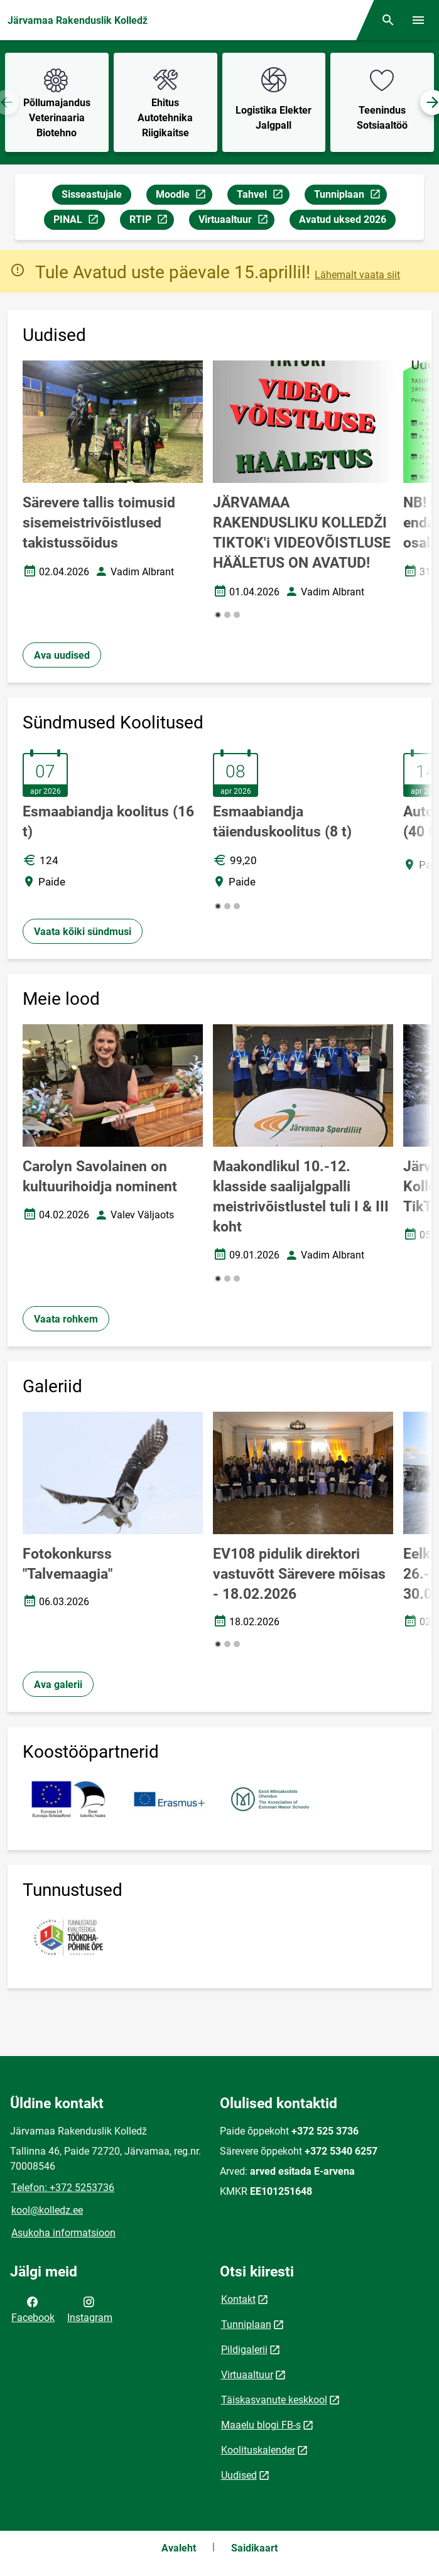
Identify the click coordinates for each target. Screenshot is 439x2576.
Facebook (33, 2308)
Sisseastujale (92, 194)
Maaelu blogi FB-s (261, 2425)
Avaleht (178, 2548)
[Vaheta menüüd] (418, 20)
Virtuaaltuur (236, 221)
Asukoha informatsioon (63, 2233)
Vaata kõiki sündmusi (82, 932)
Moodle (183, 196)
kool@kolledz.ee (47, 2210)
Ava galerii (58, 1685)
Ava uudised (62, 655)
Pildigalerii (244, 2350)
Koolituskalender (258, 2450)
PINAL (79, 221)
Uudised (239, 2475)
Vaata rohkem (66, 1319)
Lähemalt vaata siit (357, 275)
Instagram (89, 2308)
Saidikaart (254, 2548)
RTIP (151, 221)
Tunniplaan (350, 196)
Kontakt (238, 2299)
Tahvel (263, 196)
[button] (218, 615)
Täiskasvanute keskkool (274, 2400)
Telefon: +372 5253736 (62, 2188)
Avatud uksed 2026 (342, 219)
